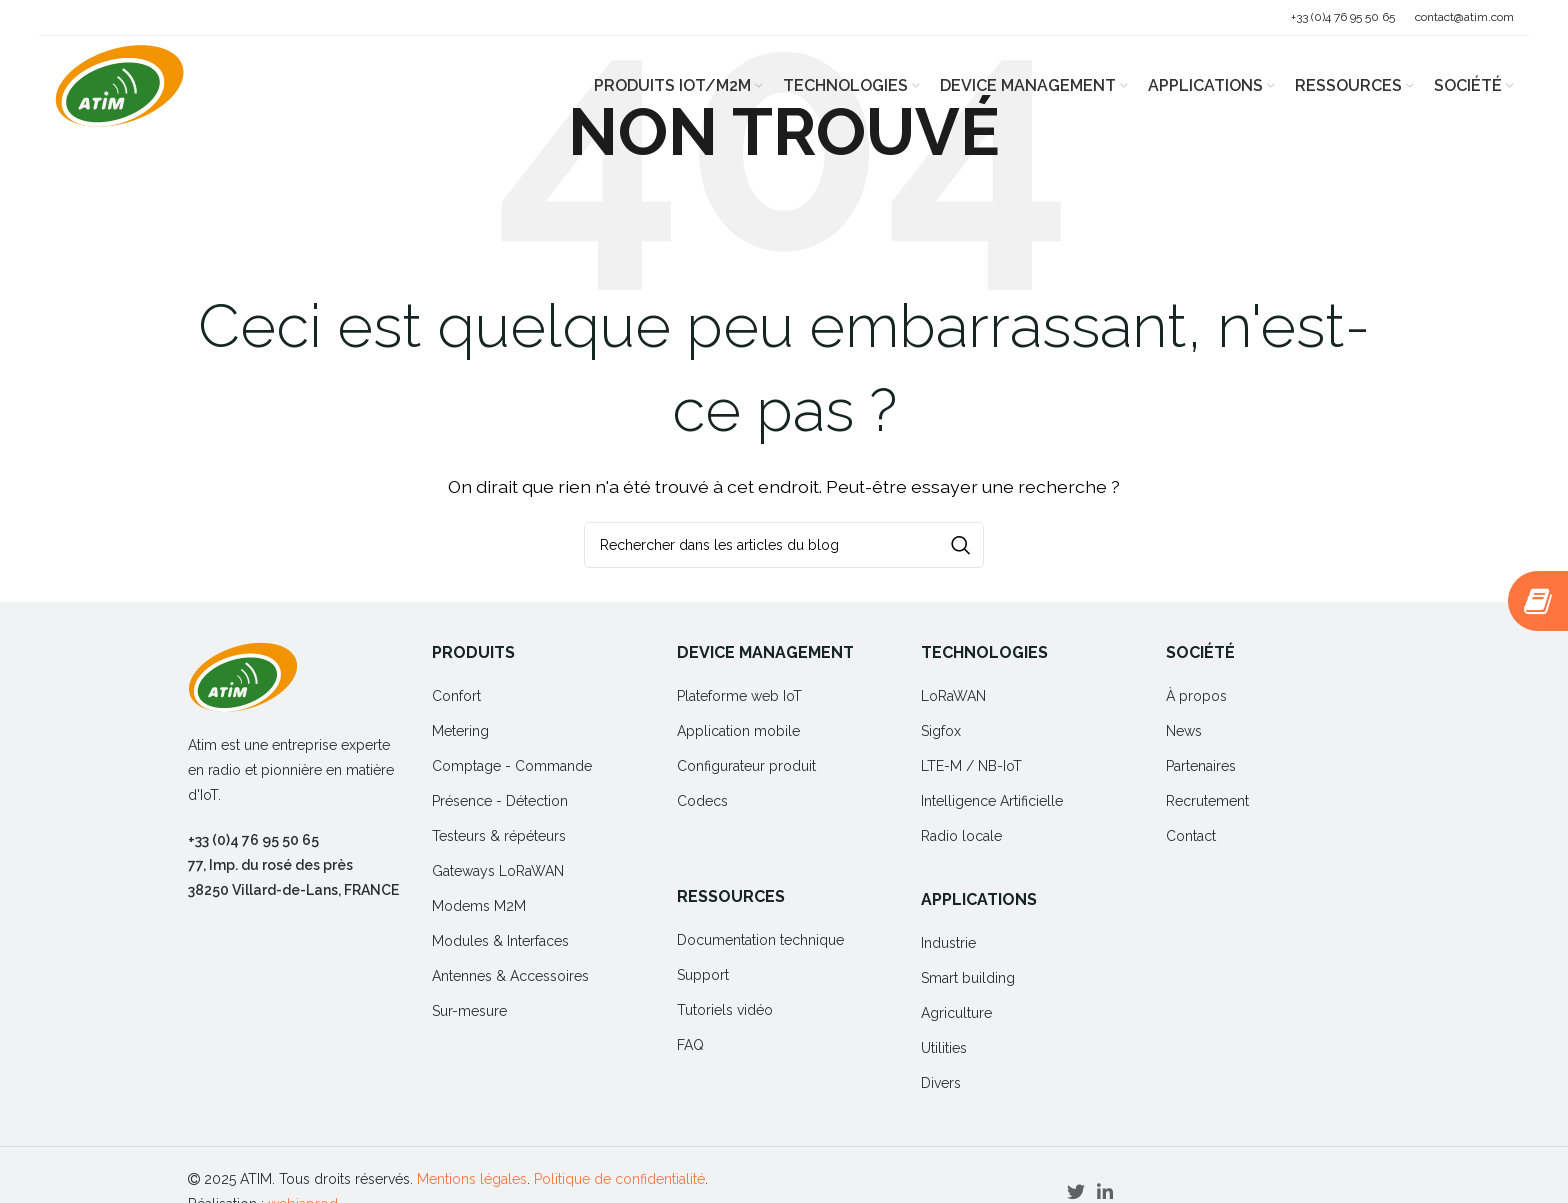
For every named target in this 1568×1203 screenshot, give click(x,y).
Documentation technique (760, 940)
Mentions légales (472, 1179)
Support (703, 975)
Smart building (968, 978)
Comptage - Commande (512, 766)
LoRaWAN (953, 696)
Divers (941, 1083)
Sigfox (941, 731)
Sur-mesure (469, 1011)
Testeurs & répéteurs (499, 836)
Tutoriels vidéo (725, 1010)
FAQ (690, 1045)
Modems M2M (479, 906)
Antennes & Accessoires (510, 976)
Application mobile (738, 731)
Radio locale (961, 836)
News (1184, 731)
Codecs (702, 801)
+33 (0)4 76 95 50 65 (1343, 17)
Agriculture (956, 1013)
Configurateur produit (746, 766)
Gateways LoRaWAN (498, 871)
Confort (456, 696)
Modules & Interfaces (500, 941)
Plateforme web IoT (739, 696)
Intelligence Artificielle (992, 801)
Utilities (944, 1048)
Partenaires (1201, 766)
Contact (1191, 836)
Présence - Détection (500, 801)
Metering (460, 731)
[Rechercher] (784, 545)
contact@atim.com (1464, 17)
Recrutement (1207, 801)
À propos (1196, 696)
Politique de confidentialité (619, 1179)
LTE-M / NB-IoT (971, 766)
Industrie (948, 943)
